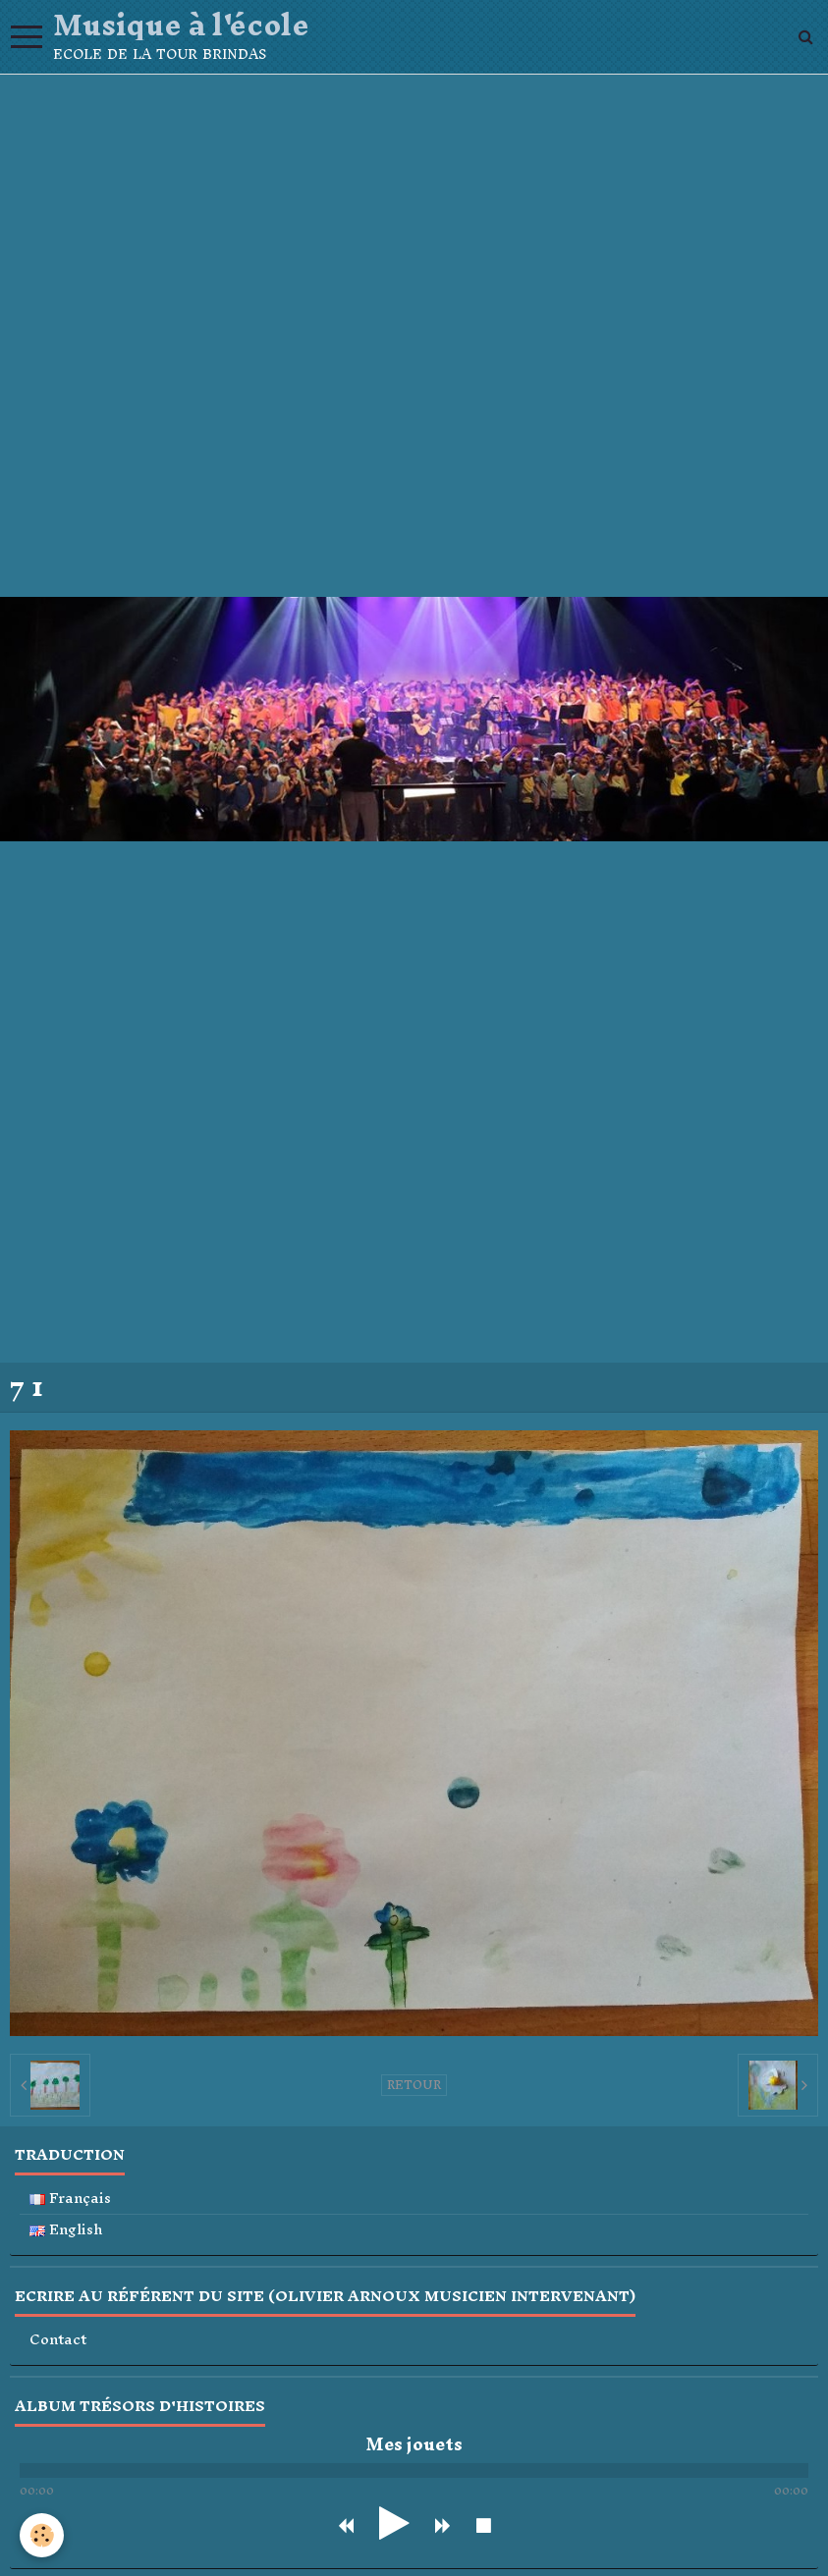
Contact (57, 2340)
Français (70, 2198)
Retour (414, 2085)
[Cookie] (42, 2535)
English (66, 2230)
